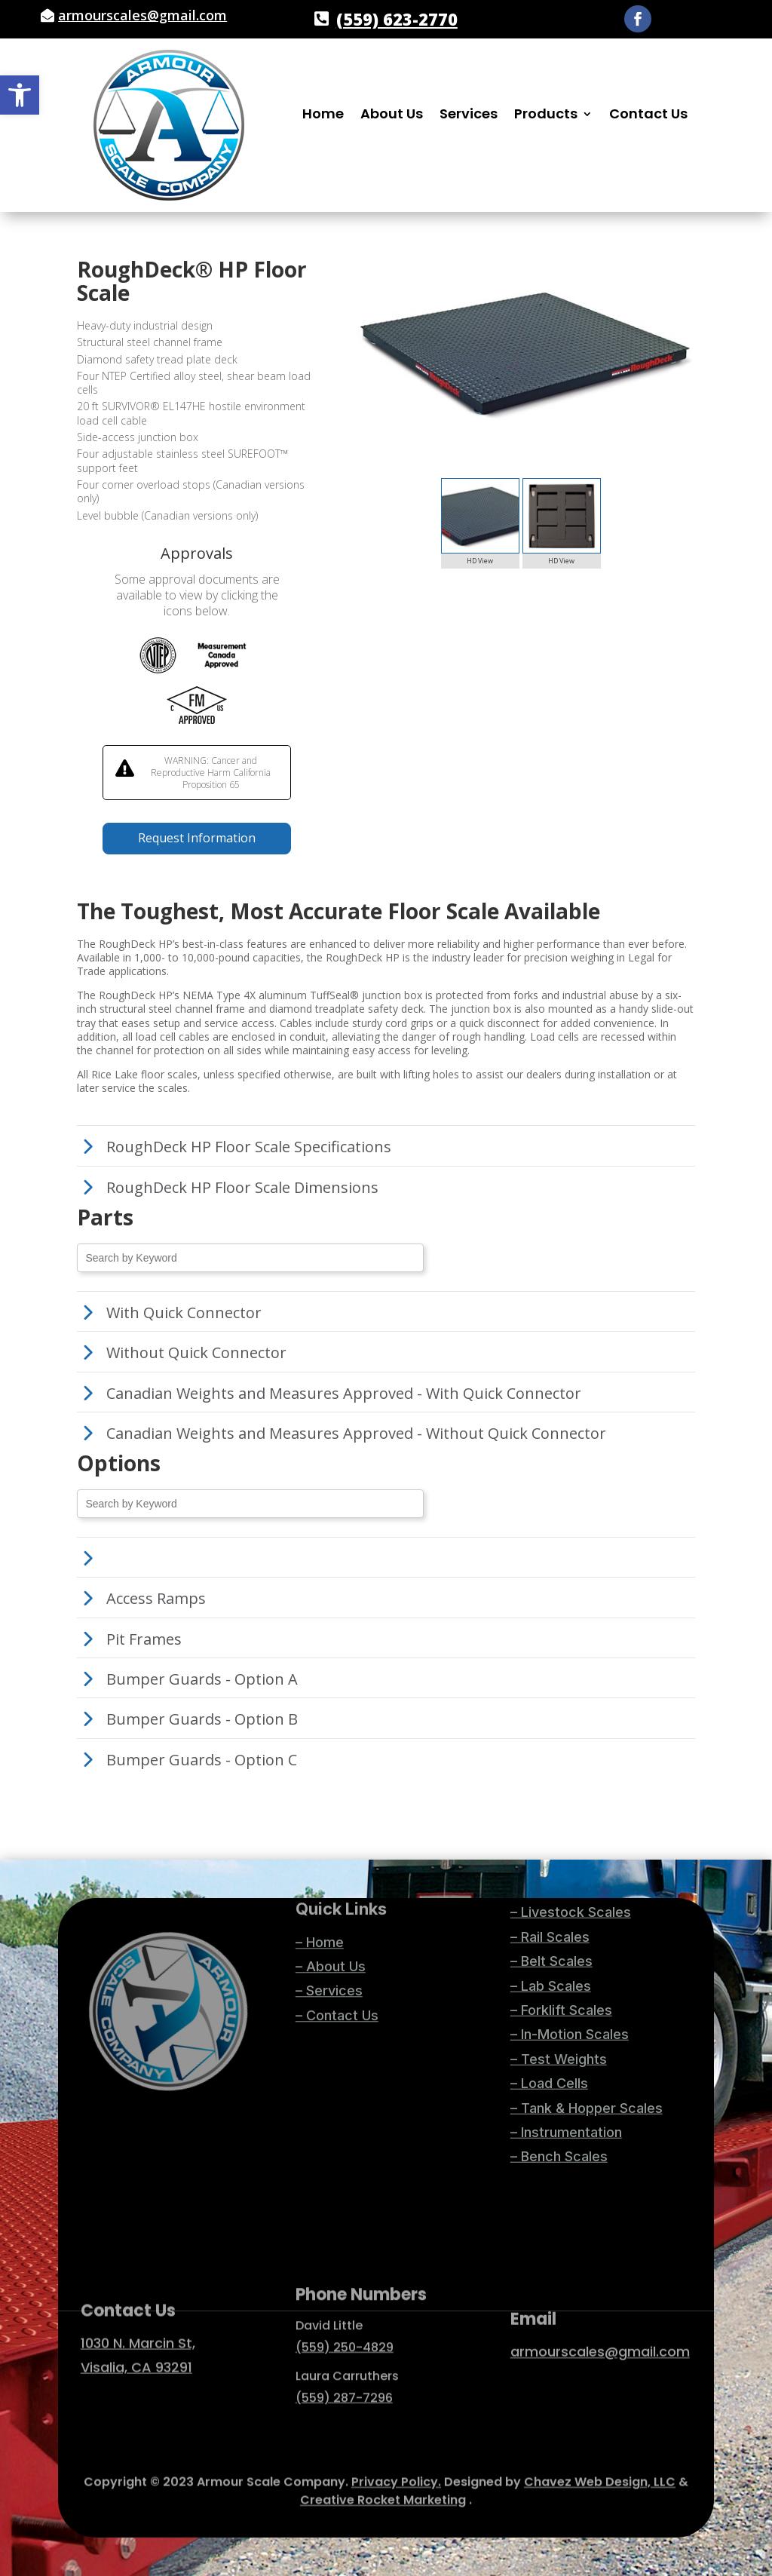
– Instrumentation (566, 1965)
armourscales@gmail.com (142, 15)
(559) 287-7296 (344, 2336)
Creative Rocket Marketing (383, 2483)
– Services (329, 1929)
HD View (480, 561)
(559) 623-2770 (397, 19)
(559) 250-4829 (345, 2286)
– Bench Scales (559, 1990)
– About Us (331, 1904)
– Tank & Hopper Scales (586, 1941)
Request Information (197, 838)
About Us (391, 116)
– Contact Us (337, 1953)
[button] (19, 95)
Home (323, 116)
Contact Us (648, 116)
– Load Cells (549, 1916)
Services (469, 116)
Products (545, 116)
